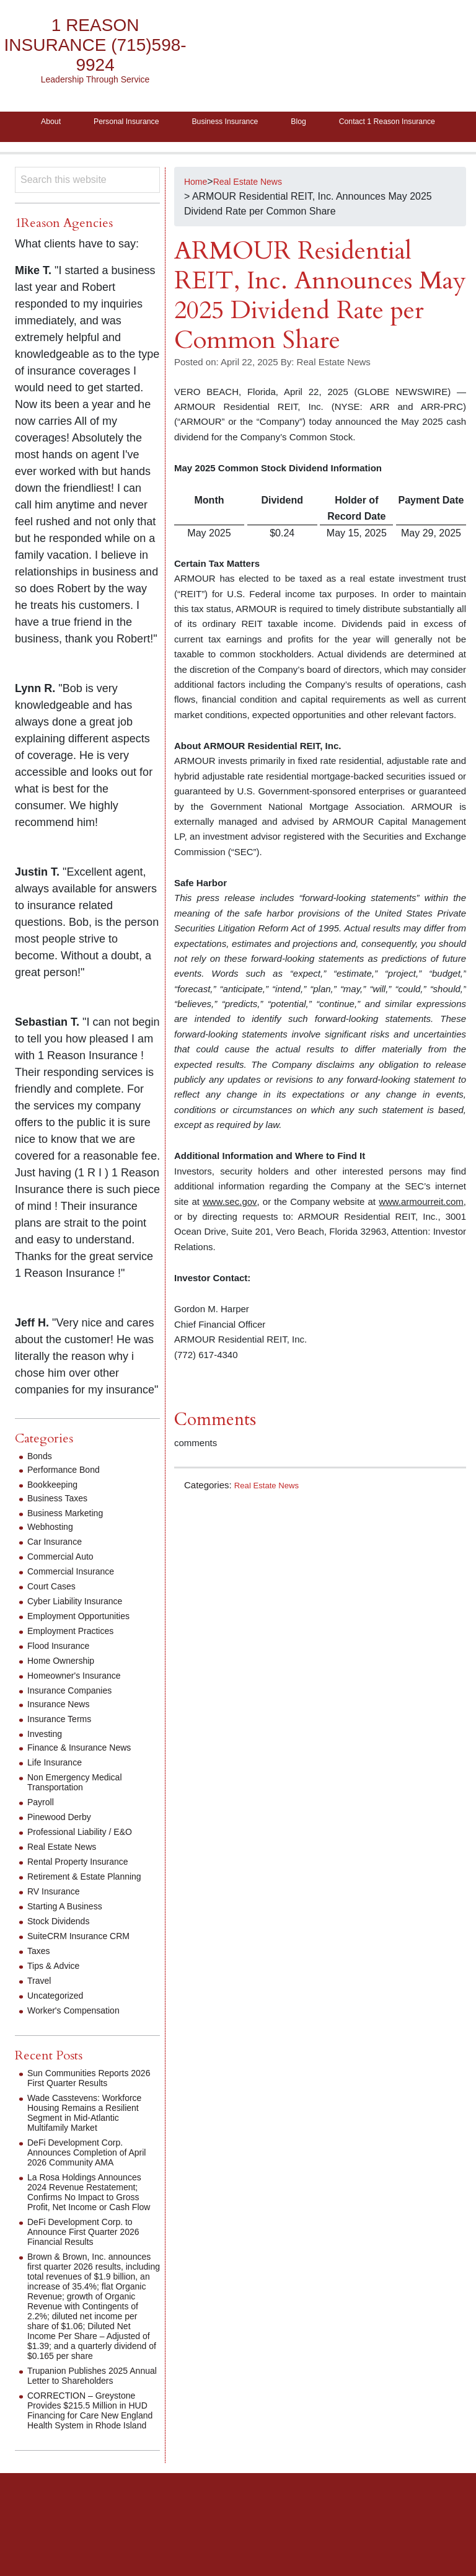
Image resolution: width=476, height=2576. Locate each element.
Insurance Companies (75, 1718)
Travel (41, 2009)
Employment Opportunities (85, 1644)
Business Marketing (70, 1541)
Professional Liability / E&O (87, 1860)
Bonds (41, 1484)
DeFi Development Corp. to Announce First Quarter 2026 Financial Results (91, 2270)
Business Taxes (61, 1526)
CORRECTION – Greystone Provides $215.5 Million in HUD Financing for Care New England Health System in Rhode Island (91, 2473)
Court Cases (54, 1614)
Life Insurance (58, 1790)
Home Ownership (65, 1689)
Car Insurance (58, 1570)
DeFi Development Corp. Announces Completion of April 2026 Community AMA (88, 2180)
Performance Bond (68, 1498)
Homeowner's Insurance (80, 1704)
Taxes (40, 1979)
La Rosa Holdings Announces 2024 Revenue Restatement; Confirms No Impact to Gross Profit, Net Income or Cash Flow (92, 2225)
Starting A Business (70, 1934)
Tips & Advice (57, 1994)
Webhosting (53, 1555)
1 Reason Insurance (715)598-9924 (95, 45)
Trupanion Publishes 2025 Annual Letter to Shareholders (93, 2433)
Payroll (42, 1830)
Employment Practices (76, 1659)
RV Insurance (57, 1919)
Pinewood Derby (63, 1845)
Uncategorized (59, 2024)
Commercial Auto (65, 1584)
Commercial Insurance (76, 1599)
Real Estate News (271, 1513)
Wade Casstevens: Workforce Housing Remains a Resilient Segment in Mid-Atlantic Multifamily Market (92, 2141)
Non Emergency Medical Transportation (81, 1810)
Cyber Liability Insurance (81, 1629)
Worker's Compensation (80, 2038)
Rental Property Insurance (85, 1890)
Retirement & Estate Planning (92, 1904)
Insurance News (63, 1732)
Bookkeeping (56, 1513)
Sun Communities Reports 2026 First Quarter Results (85, 2106)
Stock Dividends (63, 1949)
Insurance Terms (63, 1747)
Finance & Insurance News (86, 1775)
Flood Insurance (63, 1674)
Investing (47, 1762)
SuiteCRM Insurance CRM (85, 1964)
